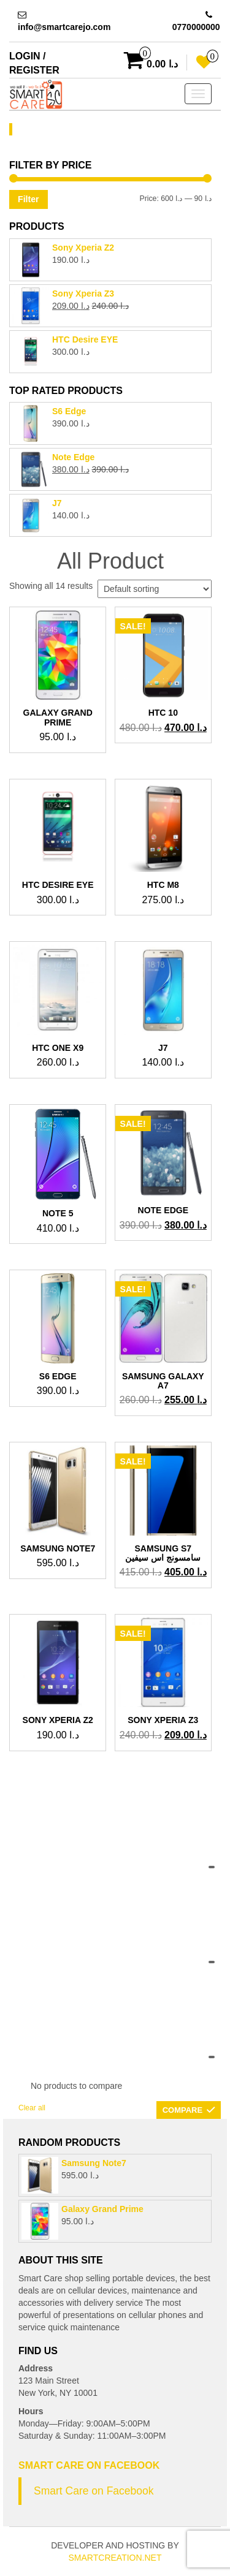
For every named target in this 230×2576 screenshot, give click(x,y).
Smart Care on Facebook (88, 2465)
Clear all (31, 2108)
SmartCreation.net (115, 2558)
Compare (182, 2110)
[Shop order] (155, 589)
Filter (28, 199)
